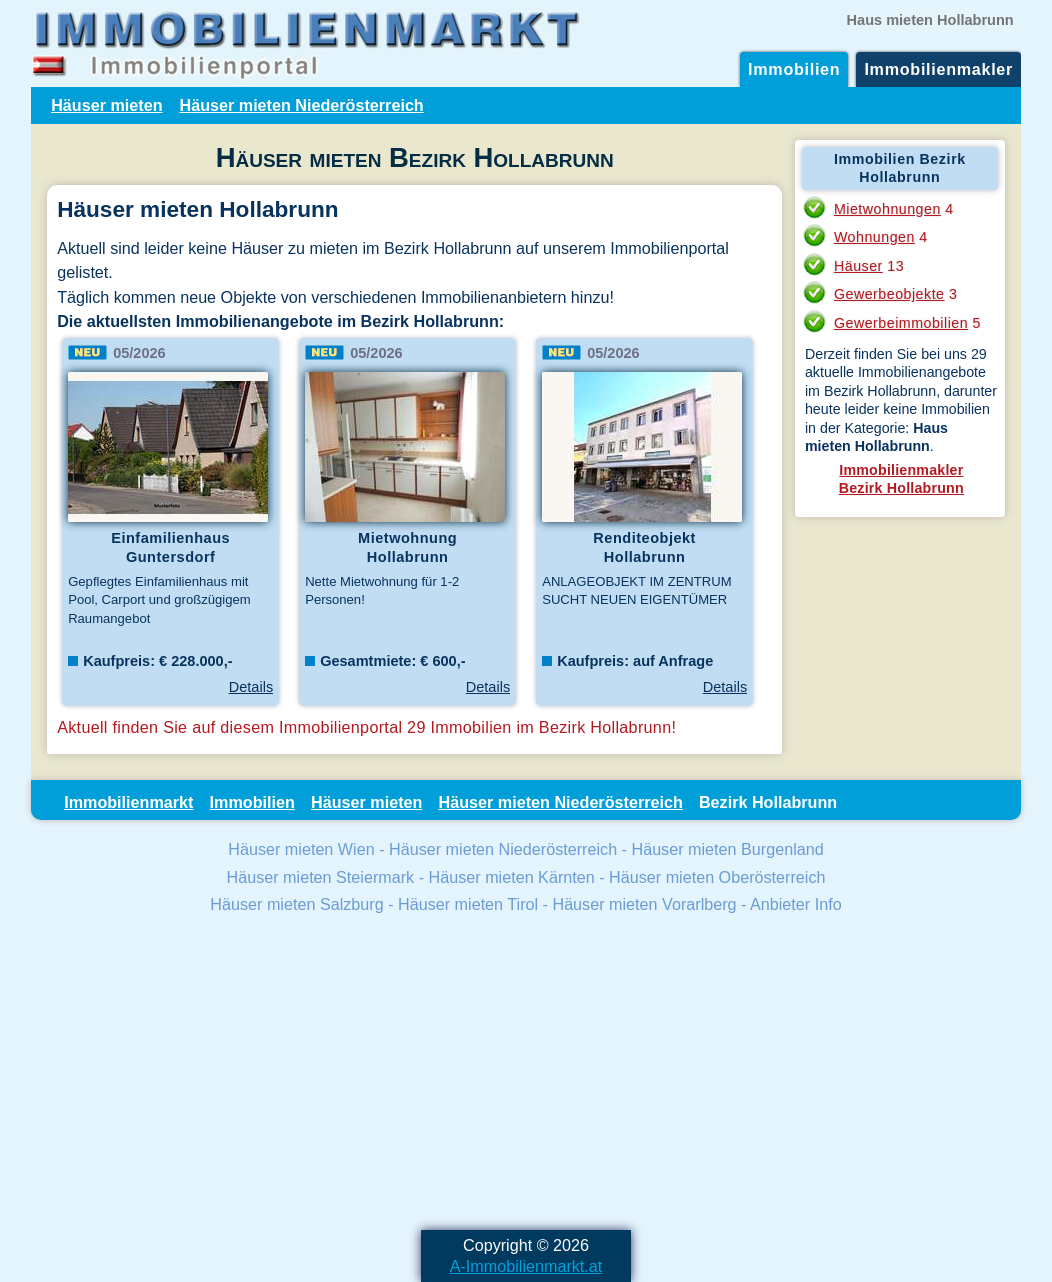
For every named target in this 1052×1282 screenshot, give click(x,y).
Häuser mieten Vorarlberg (644, 904)
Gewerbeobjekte (889, 294)
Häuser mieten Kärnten (512, 877)
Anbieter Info (796, 904)
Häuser (858, 266)
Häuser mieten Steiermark (321, 877)
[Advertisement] (526, 1075)
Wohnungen (874, 237)
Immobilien (794, 69)
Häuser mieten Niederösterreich (302, 105)
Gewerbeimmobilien (901, 323)
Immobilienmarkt (128, 802)
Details (251, 687)
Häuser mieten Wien (301, 849)
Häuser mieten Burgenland (727, 849)
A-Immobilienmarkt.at (526, 1266)
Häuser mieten (106, 105)
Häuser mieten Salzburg (296, 904)
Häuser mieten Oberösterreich (717, 877)
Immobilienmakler (938, 69)
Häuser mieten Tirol (468, 904)
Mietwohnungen (887, 209)
